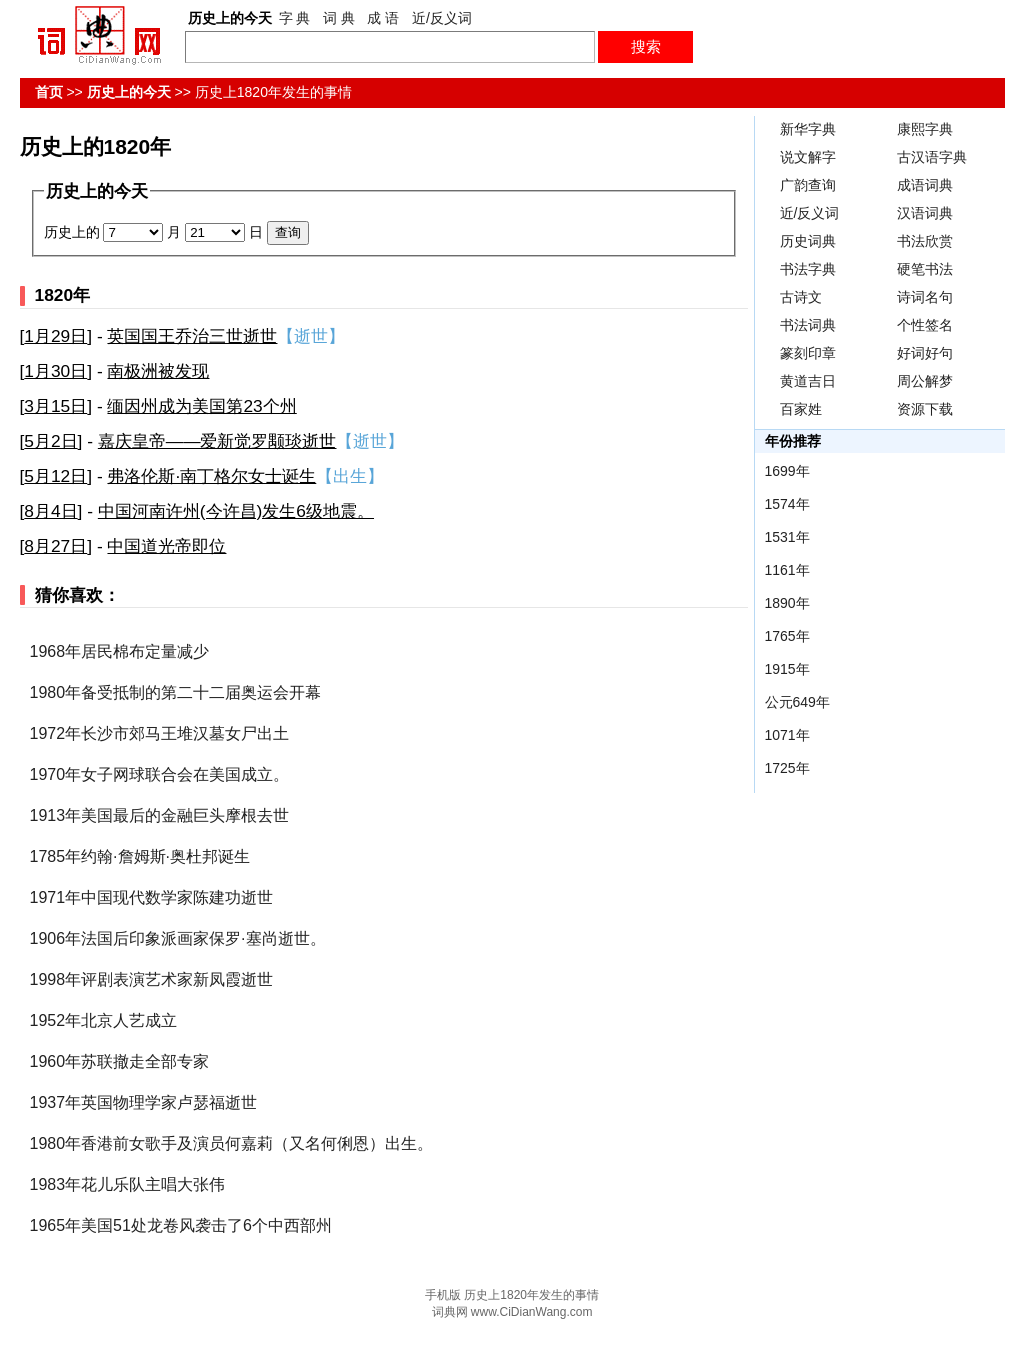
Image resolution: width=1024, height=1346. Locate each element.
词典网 (450, 1312)
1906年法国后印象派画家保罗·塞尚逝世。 (178, 938)
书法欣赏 (925, 241)
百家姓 (801, 409)
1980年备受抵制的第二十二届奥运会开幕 (176, 692)
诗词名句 (925, 297)
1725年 (787, 768)
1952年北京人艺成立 (104, 1020)
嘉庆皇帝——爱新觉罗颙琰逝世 (217, 441)
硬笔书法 (925, 269)
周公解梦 (925, 381)
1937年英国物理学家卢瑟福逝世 (144, 1102)
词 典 (339, 18)
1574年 (787, 504)
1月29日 (55, 336)
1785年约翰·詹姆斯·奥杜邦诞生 (140, 856)
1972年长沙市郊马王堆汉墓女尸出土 (160, 733)
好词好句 (925, 353)
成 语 (383, 18)
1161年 (787, 570)
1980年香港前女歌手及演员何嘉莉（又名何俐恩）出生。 (232, 1143)
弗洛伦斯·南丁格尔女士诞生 (211, 476)
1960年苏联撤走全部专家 (120, 1061)
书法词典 (808, 325)
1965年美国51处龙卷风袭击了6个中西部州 (181, 1225)
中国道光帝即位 (166, 546)
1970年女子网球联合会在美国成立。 (160, 774)
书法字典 (808, 269)
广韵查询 (808, 185)
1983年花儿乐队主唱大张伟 (128, 1184)
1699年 (787, 471)
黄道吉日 (808, 381)
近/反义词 (442, 18)
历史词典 (808, 241)
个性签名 (925, 325)
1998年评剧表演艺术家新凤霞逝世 (152, 979)
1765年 (787, 636)
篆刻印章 (808, 353)
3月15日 (55, 406)
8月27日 (55, 546)
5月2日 (50, 441)
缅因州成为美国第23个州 (201, 406)
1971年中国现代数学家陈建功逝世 (152, 897)
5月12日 (55, 476)
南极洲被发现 (158, 371)
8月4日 (50, 511)
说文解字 (808, 157)
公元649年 (797, 702)
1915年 (787, 669)
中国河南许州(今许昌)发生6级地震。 (236, 511)
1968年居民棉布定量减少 (120, 651)
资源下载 (925, 409)
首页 (49, 92)
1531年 (787, 537)
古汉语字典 (932, 157)
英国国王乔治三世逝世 (192, 336)
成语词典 (925, 185)
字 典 (295, 18)
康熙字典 (925, 129)
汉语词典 (925, 213)
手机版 (443, 1295)
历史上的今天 (129, 92)
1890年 (787, 603)
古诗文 (801, 297)
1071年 (787, 735)
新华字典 (808, 129)
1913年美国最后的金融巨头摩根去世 (160, 815)
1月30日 (55, 371)
